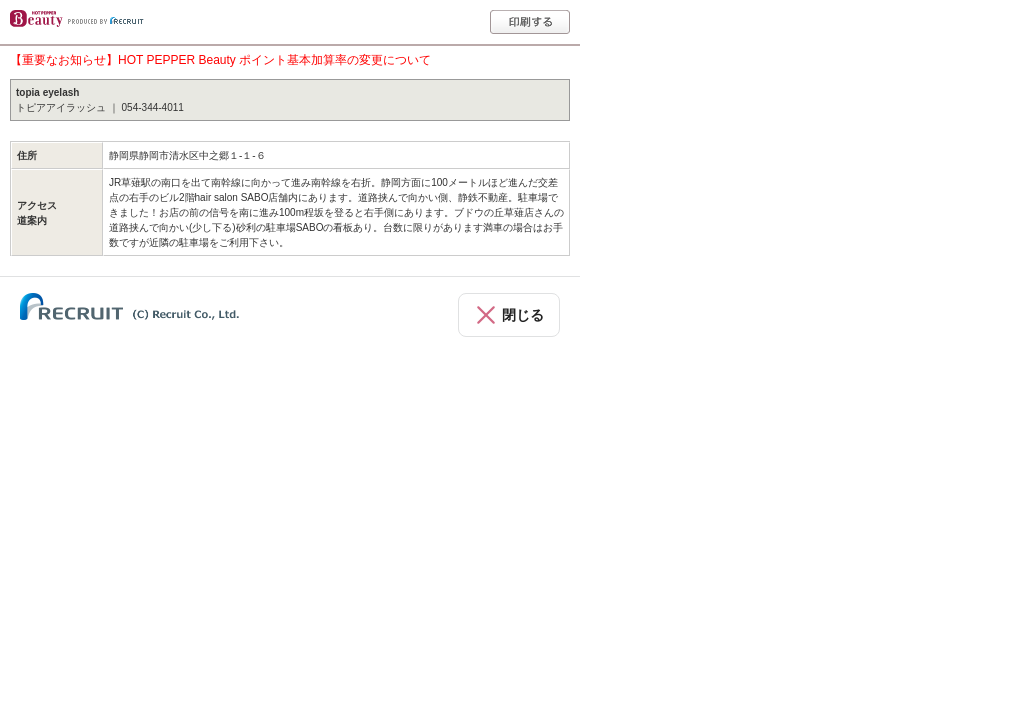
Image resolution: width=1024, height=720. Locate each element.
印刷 (530, 22)
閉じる (523, 315)
